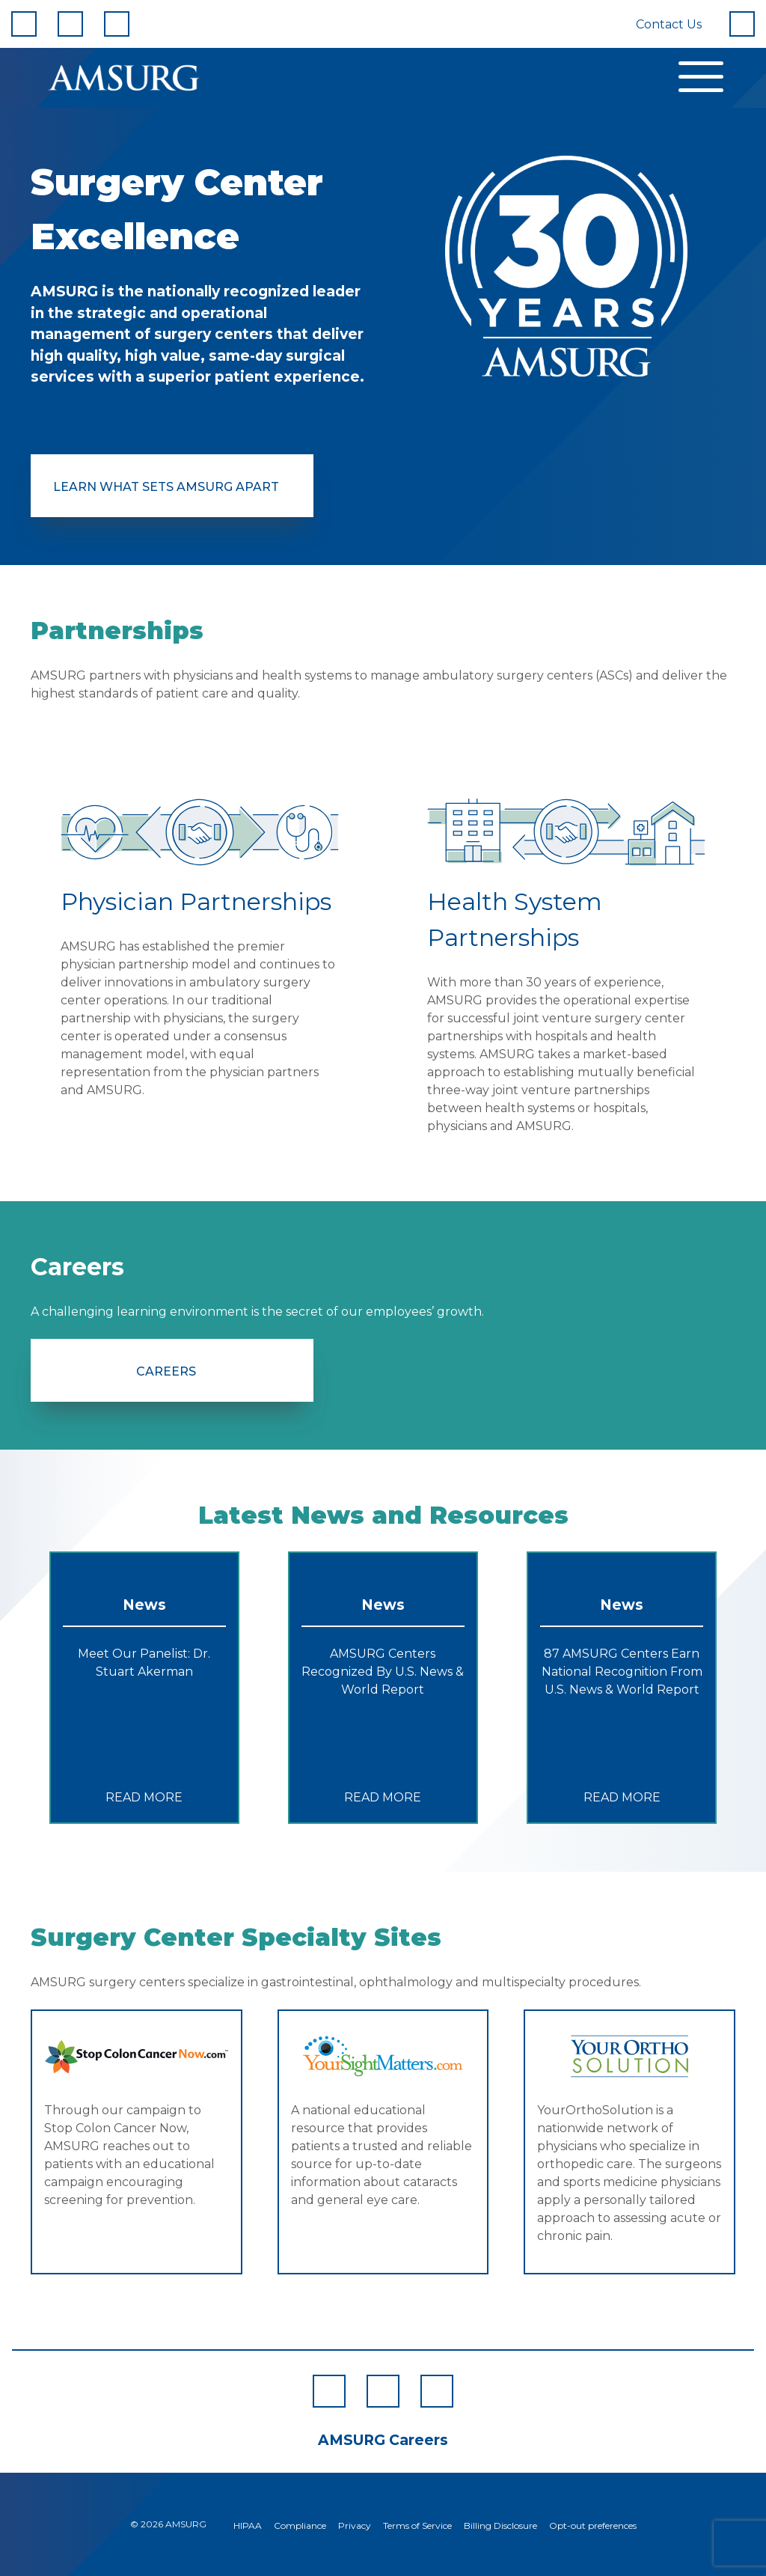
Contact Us (669, 24)
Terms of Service (417, 2525)
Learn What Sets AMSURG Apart (166, 487)
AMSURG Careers (383, 2440)
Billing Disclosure (500, 2525)
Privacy (354, 2525)
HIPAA (247, 2525)
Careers (166, 1371)
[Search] (742, 24)
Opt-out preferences (593, 2525)
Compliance (300, 2525)
